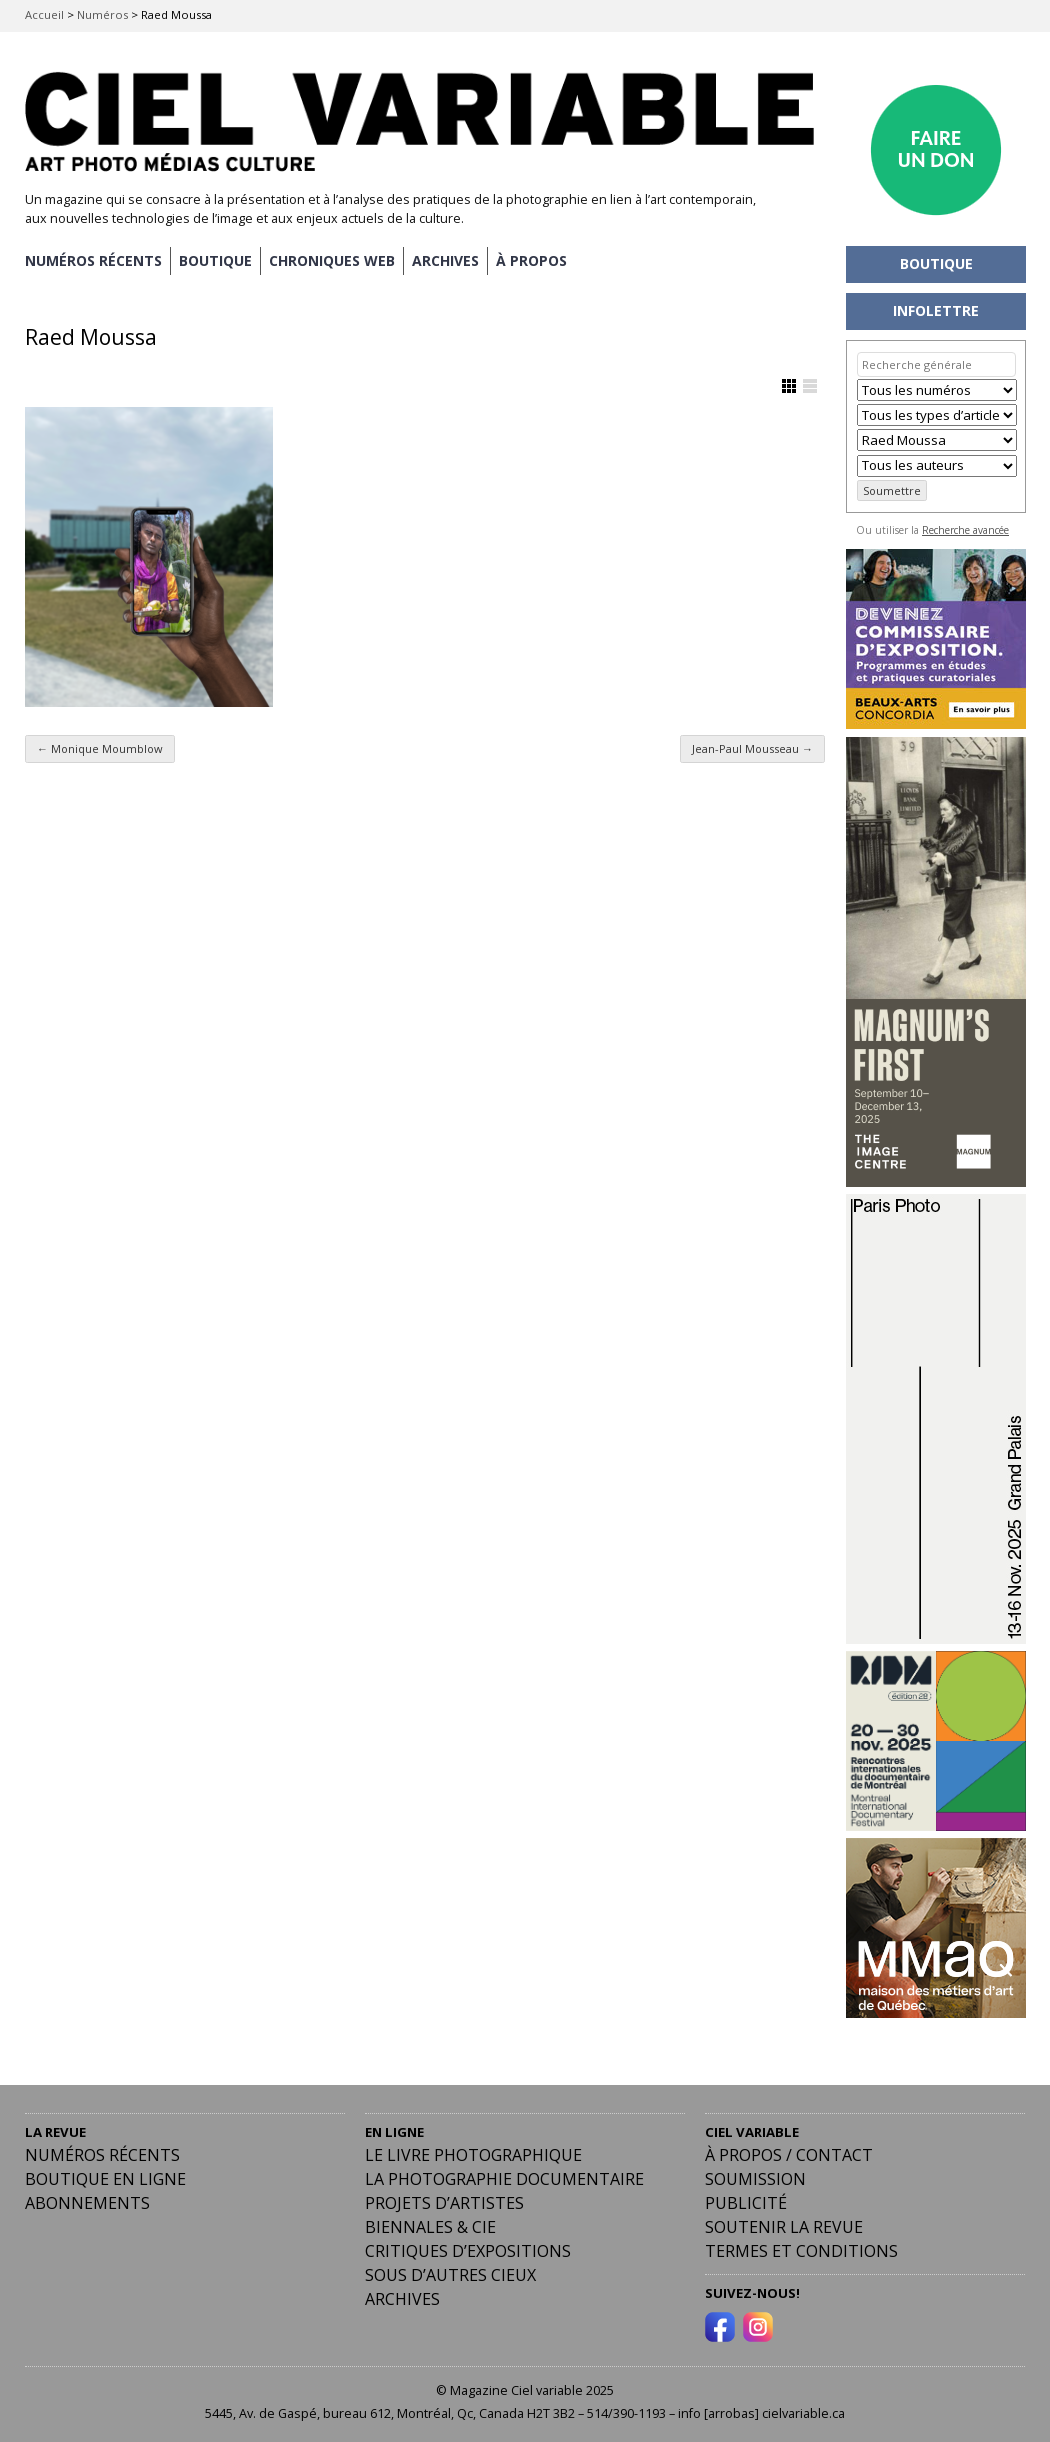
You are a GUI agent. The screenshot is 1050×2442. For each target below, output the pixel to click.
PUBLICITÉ (746, 2203)
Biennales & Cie (430, 2227)
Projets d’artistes (444, 2203)
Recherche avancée (965, 530)
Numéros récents (102, 2155)
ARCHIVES (445, 260)
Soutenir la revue (784, 2227)
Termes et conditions (801, 2251)
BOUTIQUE (215, 260)
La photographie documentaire (504, 2179)
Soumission (755, 2179)
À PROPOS (531, 260)
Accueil (44, 14)
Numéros (102, 14)
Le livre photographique (473, 2155)
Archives (402, 2299)
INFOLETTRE (936, 310)
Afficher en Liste (810, 386)
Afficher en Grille (789, 386)
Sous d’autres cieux (450, 2275)
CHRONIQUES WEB (332, 260)
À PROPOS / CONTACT (789, 2155)
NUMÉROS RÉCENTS (93, 260)
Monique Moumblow (100, 748)
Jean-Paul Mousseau (752, 748)
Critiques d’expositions (468, 2251)
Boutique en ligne (105, 2179)
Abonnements (87, 2203)
